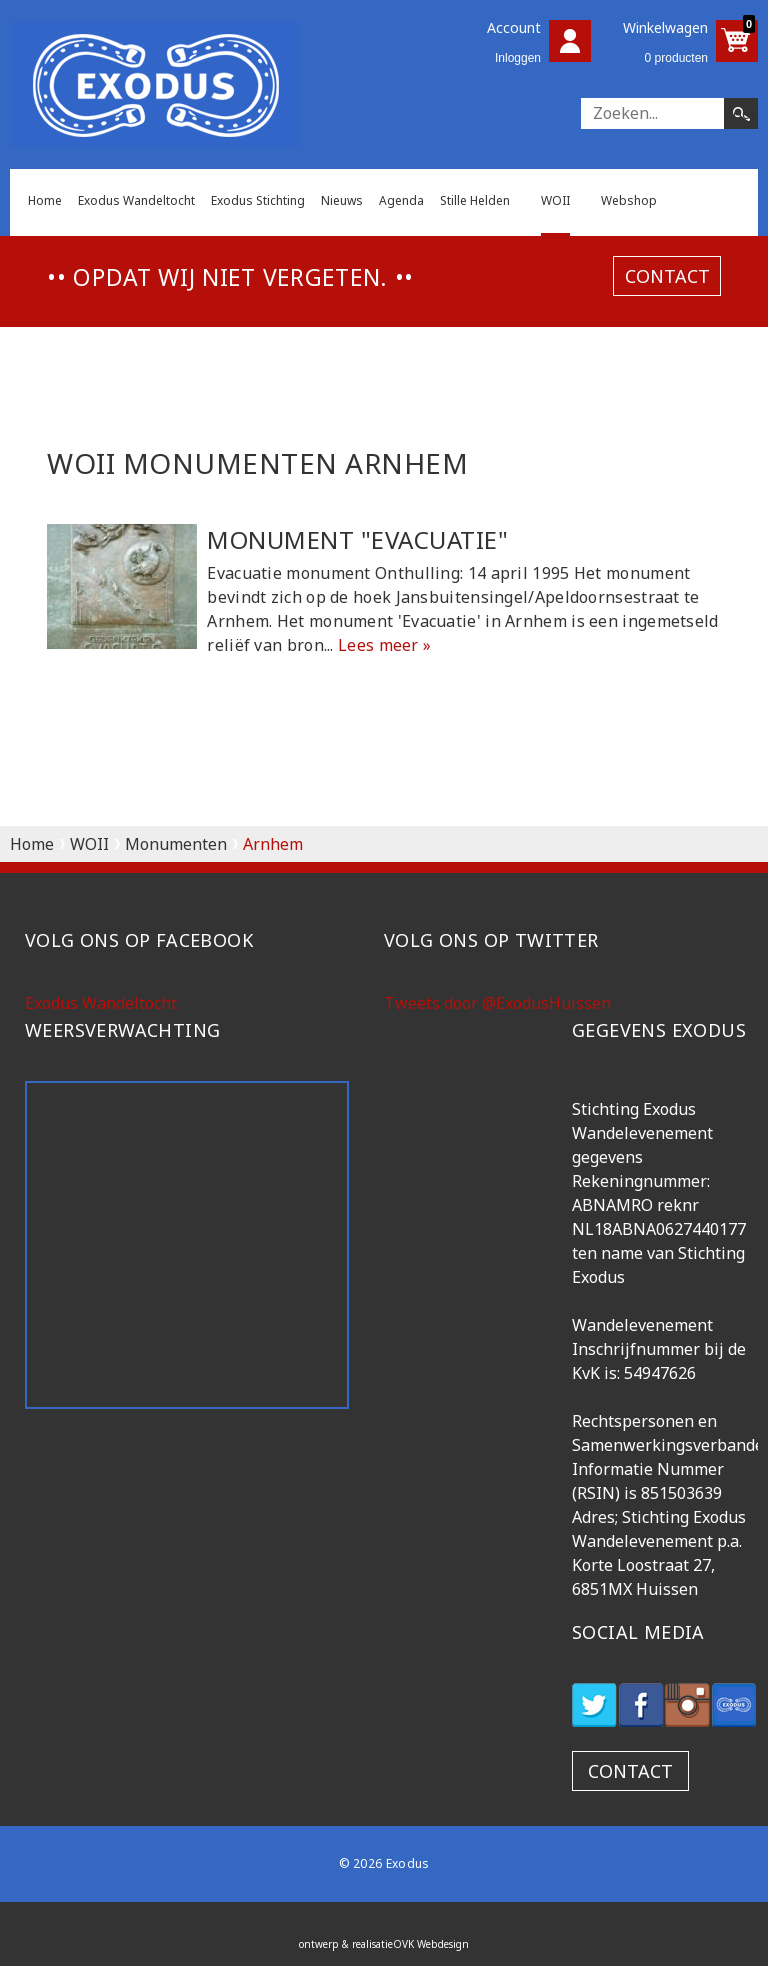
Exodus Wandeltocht (136, 200)
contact (667, 276)
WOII (555, 200)
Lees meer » (384, 645)
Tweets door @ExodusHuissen (497, 1003)
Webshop (629, 200)
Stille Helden (475, 200)
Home (45, 200)
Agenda (401, 200)
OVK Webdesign (431, 1944)
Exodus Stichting (258, 200)
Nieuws (342, 200)
